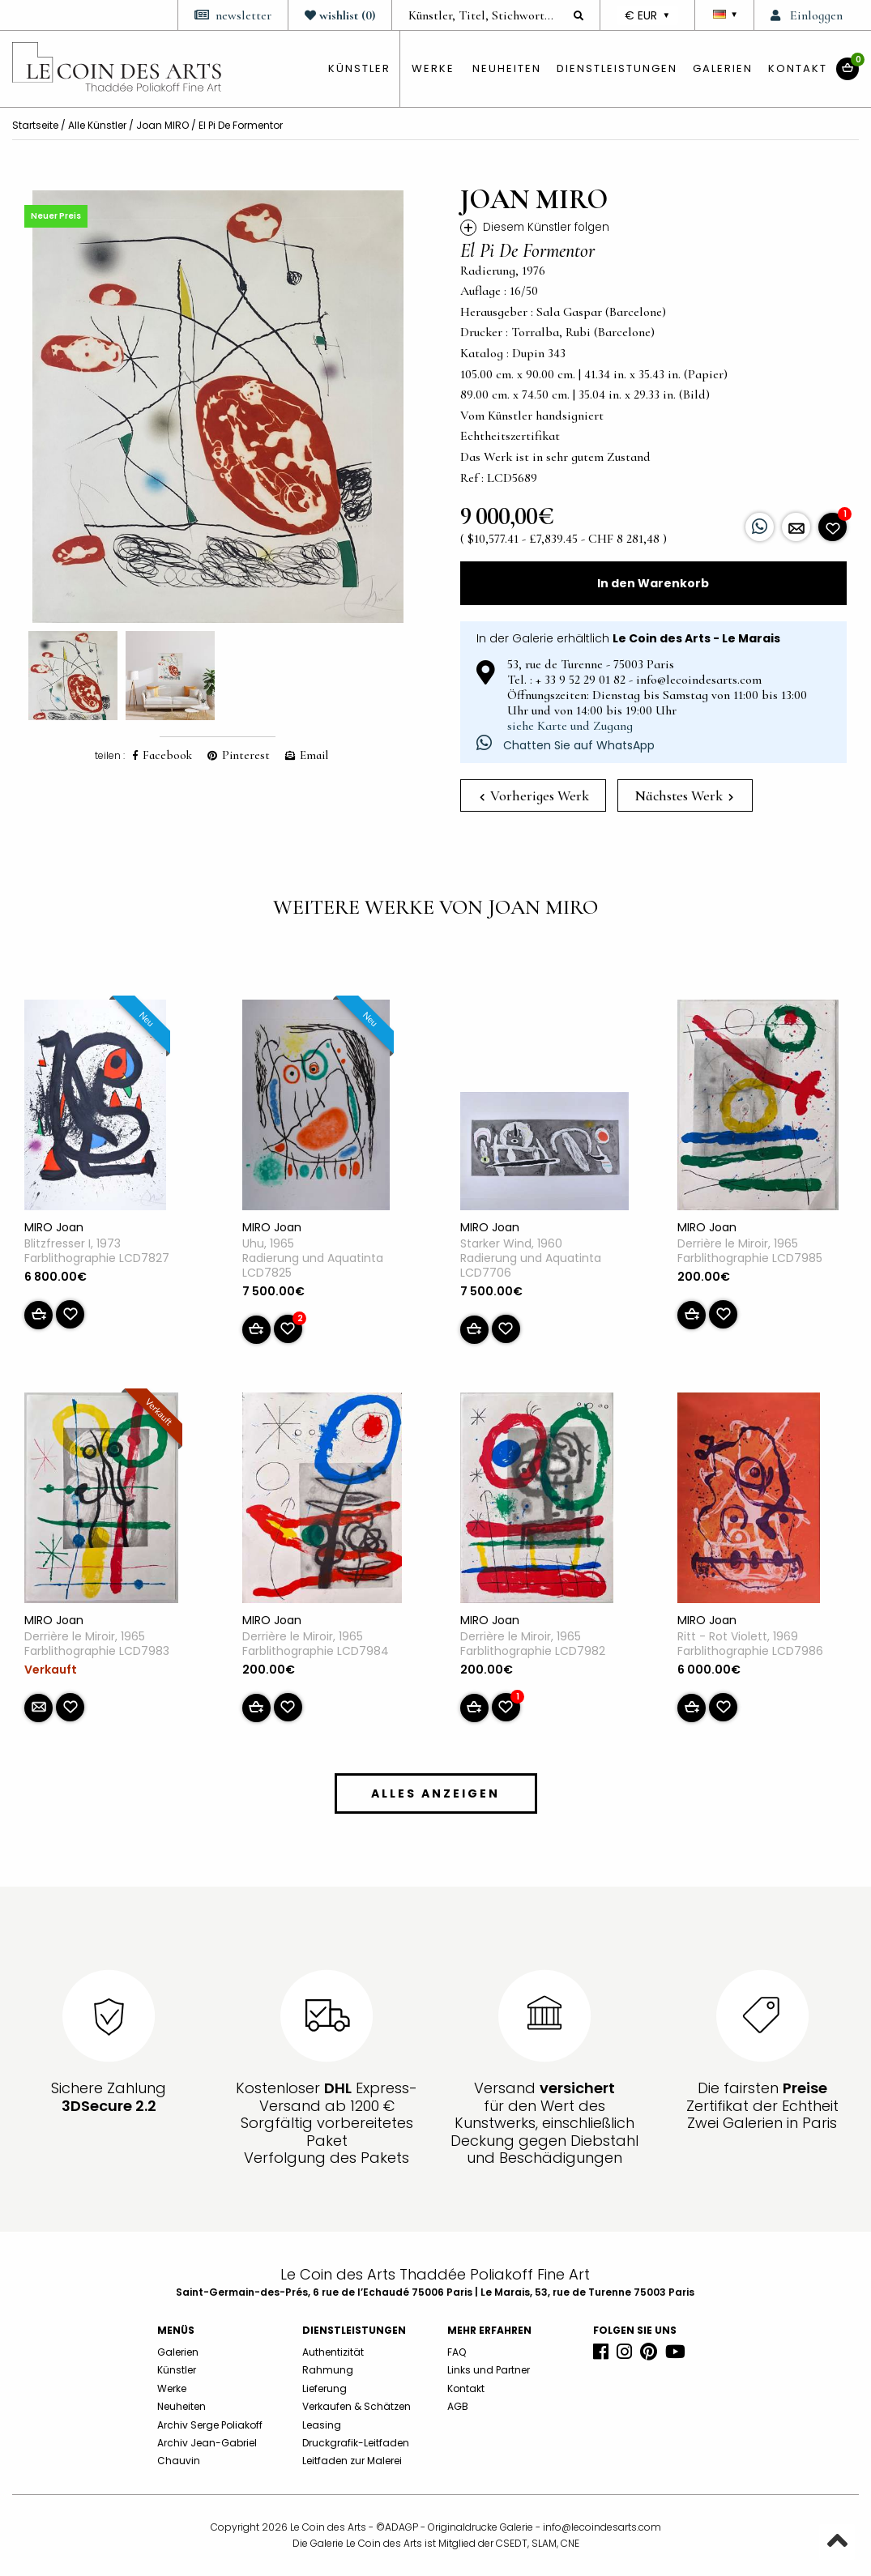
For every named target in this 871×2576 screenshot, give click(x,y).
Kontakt (797, 68)
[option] (217, 406)
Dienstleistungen (617, 68)
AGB (457, 2406)
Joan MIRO (162, 125)
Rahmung (327, 2370)
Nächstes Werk (683, 795)
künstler (359, 68)
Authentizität (333, 2352)
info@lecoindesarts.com (602, 2527)
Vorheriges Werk (534, 795)
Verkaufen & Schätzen (356, 2406)
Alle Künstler (97, 125)
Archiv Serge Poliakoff (210, 2425)
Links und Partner (488, 2370)
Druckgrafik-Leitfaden (355, 2443)
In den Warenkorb (653, 583)
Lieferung (324, 2388)
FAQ (456, 2352)
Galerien (723, 68)
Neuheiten (506, 68)
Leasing (321, 2425)
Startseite (35, 125)
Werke (433, 68)
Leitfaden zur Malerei (352, 2460)
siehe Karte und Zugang (570, 726)
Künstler (176, 2370)
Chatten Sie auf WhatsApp (565, 745)
